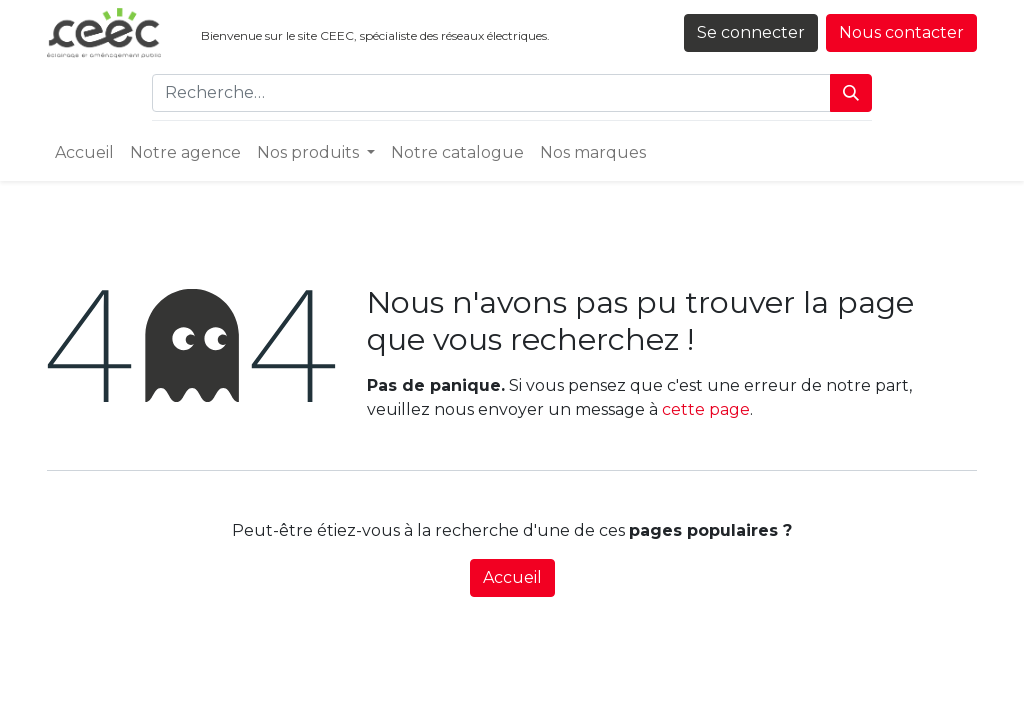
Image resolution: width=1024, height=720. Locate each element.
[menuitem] (84, 153)
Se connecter (751, 32)
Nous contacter (901, 32)
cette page (706, 409)
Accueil (512, 577)
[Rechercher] (851, 93)
